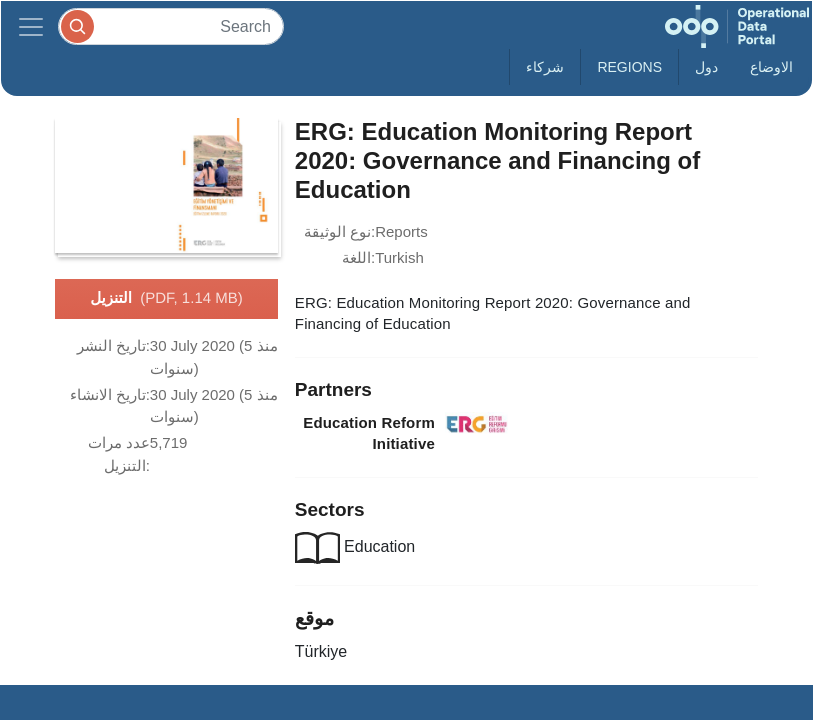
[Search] (171, 26)
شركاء (545, 67)
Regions (629, 67)
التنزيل (166, 299)
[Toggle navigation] (31, 26)
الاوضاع (771, 67)
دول (706, 67)
